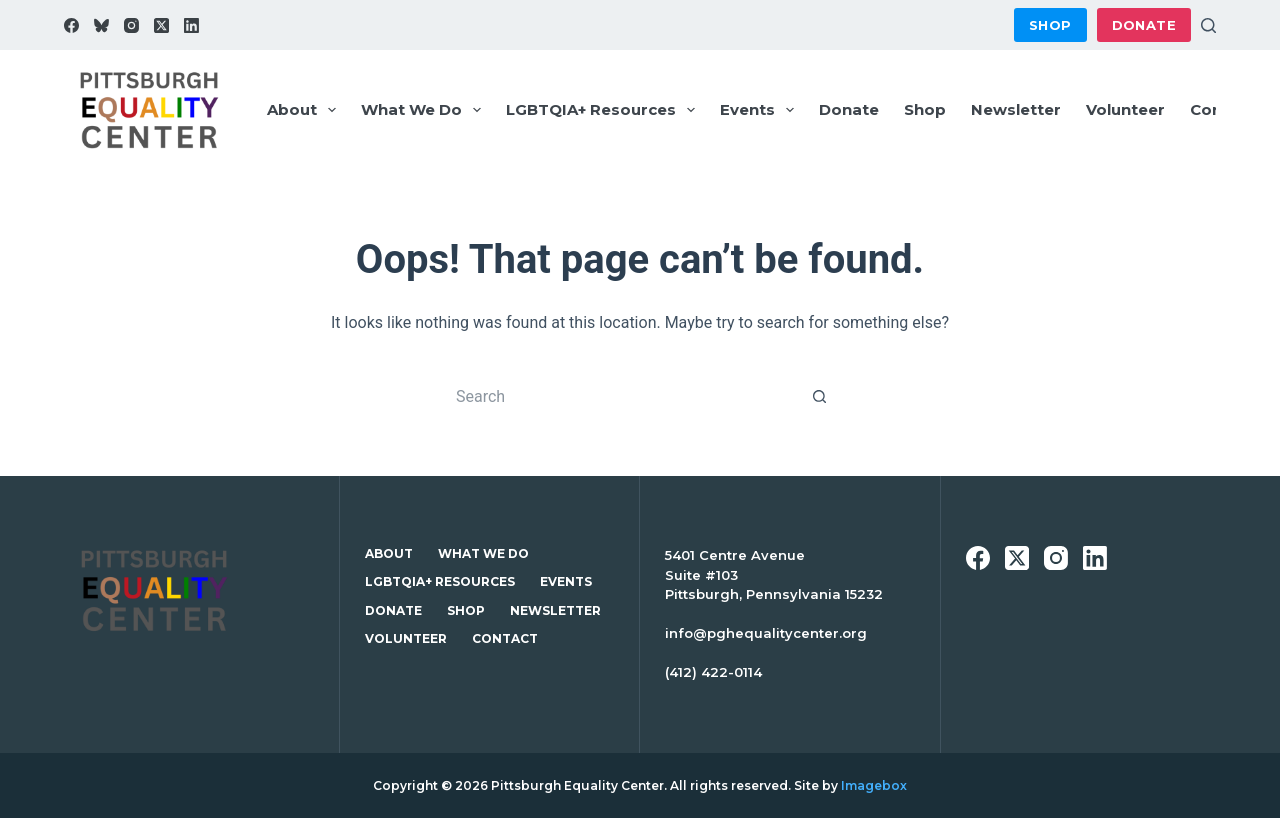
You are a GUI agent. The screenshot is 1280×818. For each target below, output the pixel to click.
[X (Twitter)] (161, 25)
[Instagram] (131, 25)
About (305, 110)
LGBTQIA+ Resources (604, 110)
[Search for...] (620, 396)
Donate (1144, 25)
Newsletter (1016, 109)
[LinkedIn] (191, 25)
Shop (1050, 25)
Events (761, 110)
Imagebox (874, 785)
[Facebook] (71, 25)
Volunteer (1125, 109)
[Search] (1208, 25)
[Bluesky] (101, 25)
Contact (1222, 109)
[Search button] (820, 396)
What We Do (425, 110)
